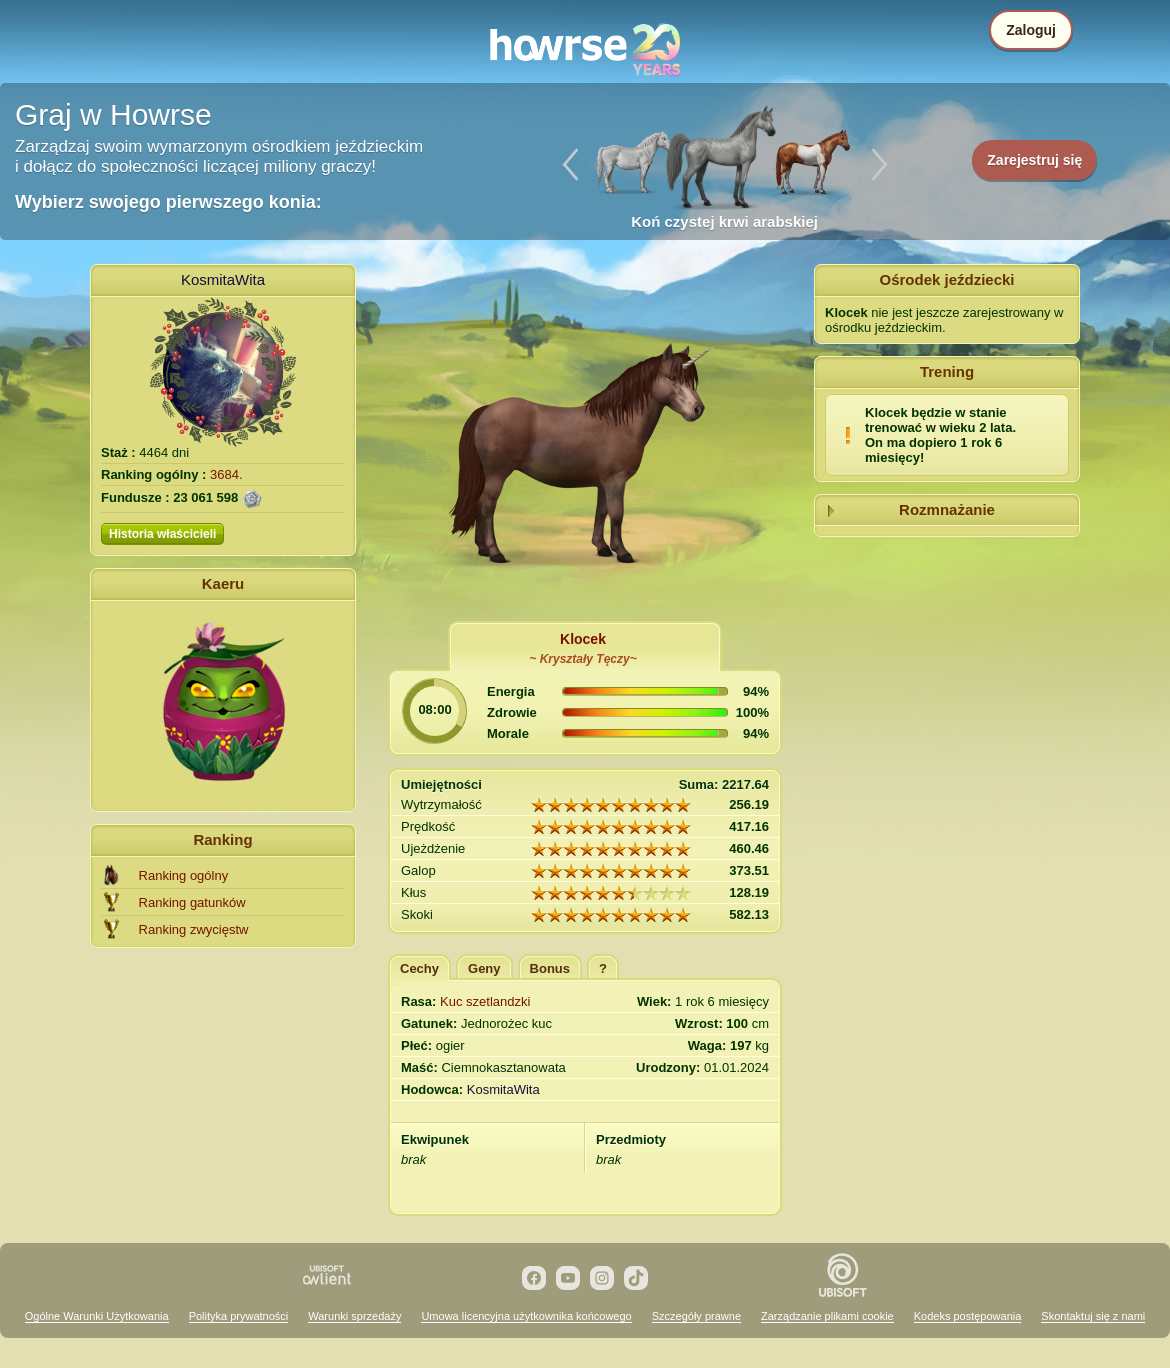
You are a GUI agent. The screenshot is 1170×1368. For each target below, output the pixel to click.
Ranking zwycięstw (194, 929)
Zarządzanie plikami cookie (827, 1316)
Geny (484, 968)
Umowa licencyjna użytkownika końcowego (526, 1316)
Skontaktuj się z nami (1093, 1316)
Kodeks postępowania (968, 1316)
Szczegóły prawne (696, 1316)
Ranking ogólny (184, 875)
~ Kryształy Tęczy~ (582, 659)
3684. (226, 474)
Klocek (583, 639)
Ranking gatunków (192, 902)
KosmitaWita (223, 279)
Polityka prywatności (239, 1316)
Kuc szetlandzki (485, 1001)
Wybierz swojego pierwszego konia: (168, 202)
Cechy (419, 968)
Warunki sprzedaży (354, 1316)
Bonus (550, 968)
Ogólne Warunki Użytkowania (97, 1316)
